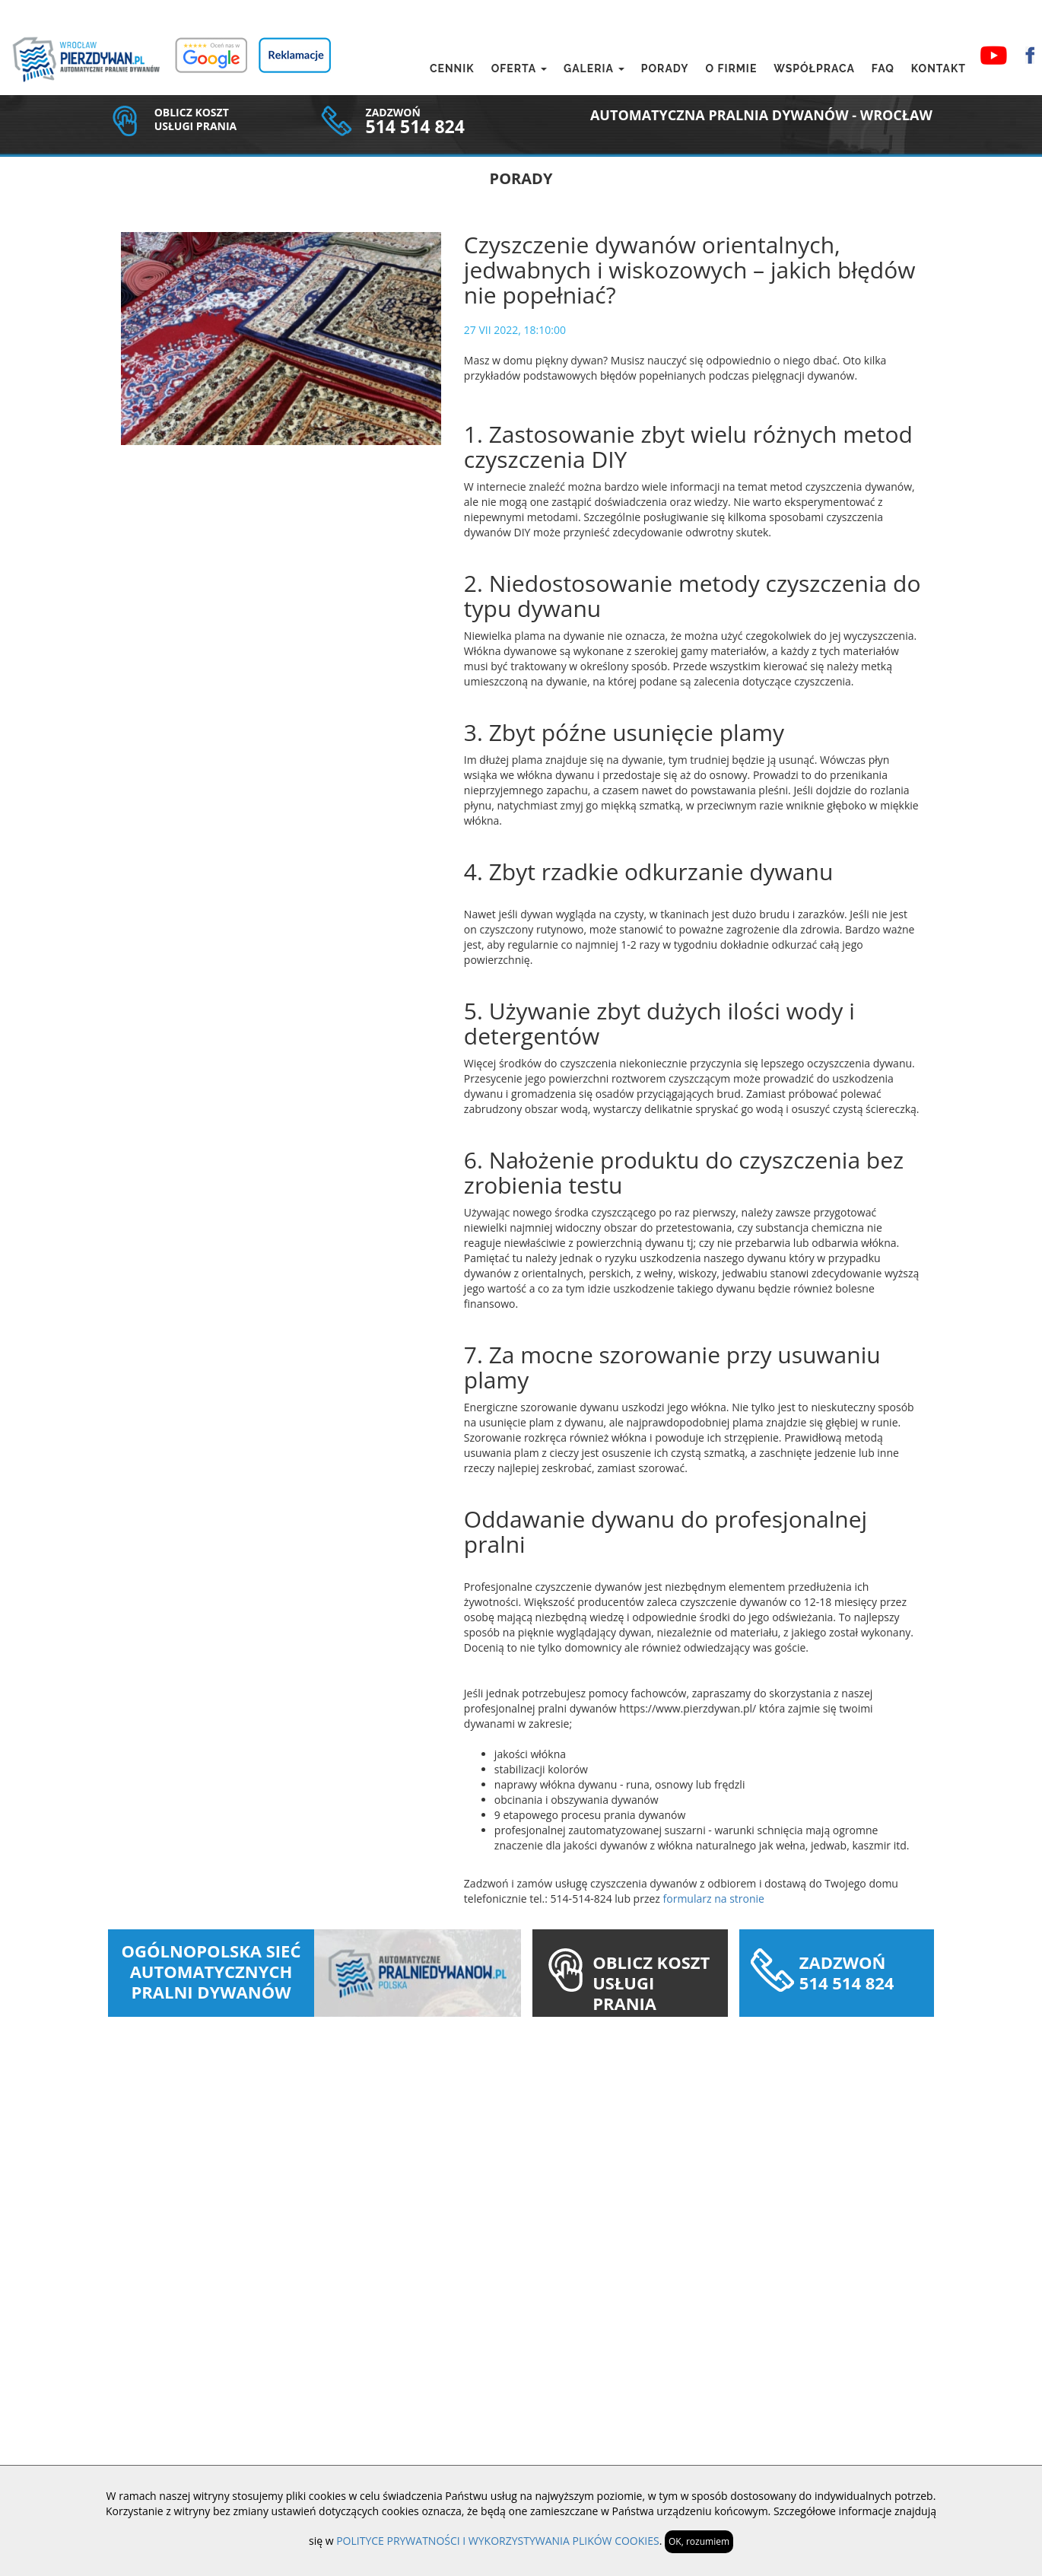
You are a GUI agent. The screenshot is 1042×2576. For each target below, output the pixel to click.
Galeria (594, 68)
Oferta (519, 68)
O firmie (731, 68)
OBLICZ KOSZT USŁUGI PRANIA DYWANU (651, 1993)
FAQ (883, 68)
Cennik (452, 68)
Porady (665, 68)
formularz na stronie (713, 1898)
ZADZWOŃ (393, 112)
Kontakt (938, 68)
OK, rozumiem (699, 2541)
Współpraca (814, 68)
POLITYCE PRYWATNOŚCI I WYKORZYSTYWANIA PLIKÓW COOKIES (497, 2540)
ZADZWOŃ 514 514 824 (846, 1972)
